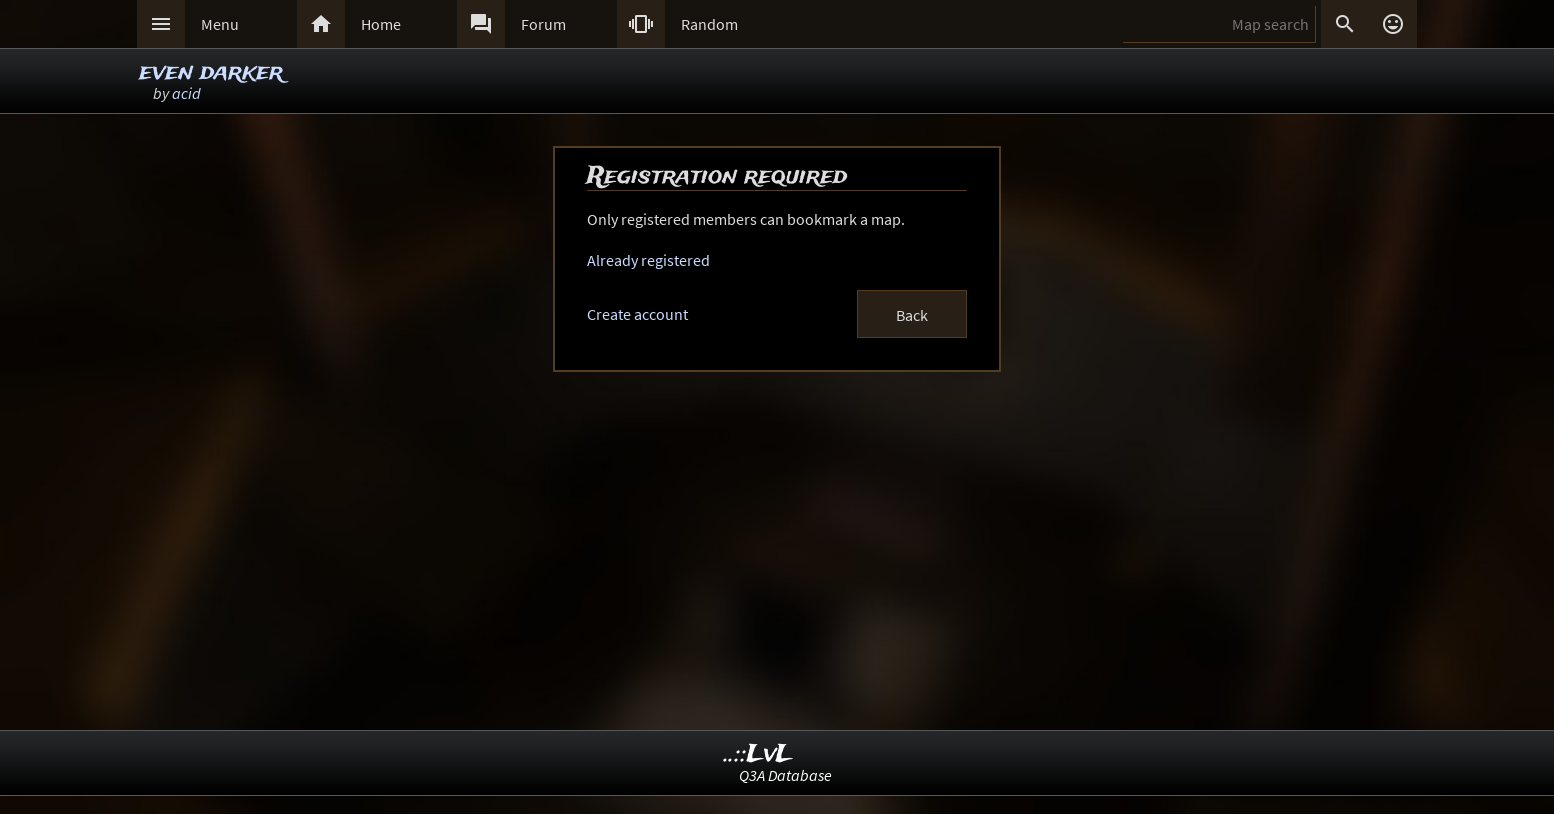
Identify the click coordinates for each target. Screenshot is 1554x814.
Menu (220, 24)
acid (186, 93)
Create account (637, 314)
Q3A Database (785, 775)
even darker (211, 72)
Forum (543, 24)
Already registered (648, 260)
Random (709, 24)
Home (381, 24)
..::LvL (758, 754)
